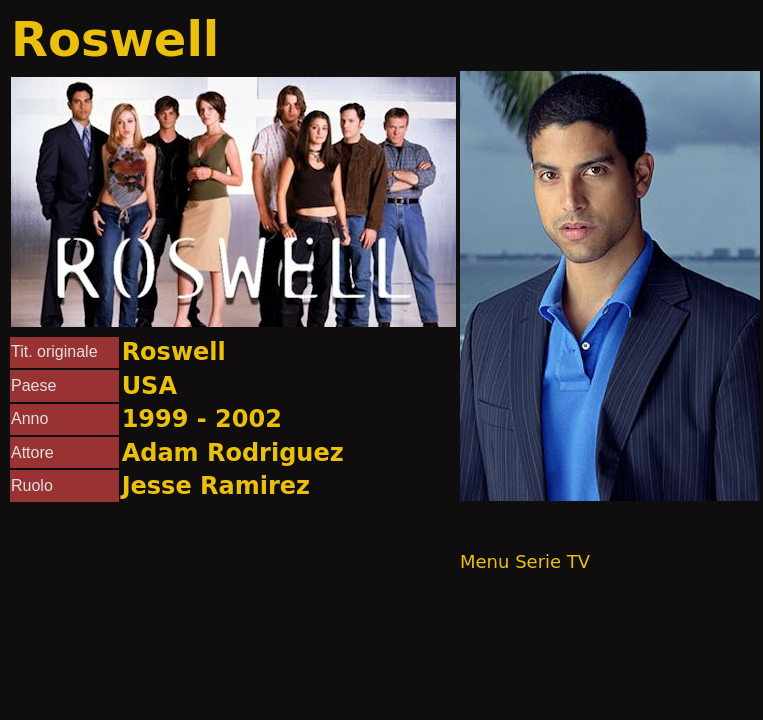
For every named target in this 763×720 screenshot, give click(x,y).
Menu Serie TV (525, 561)
